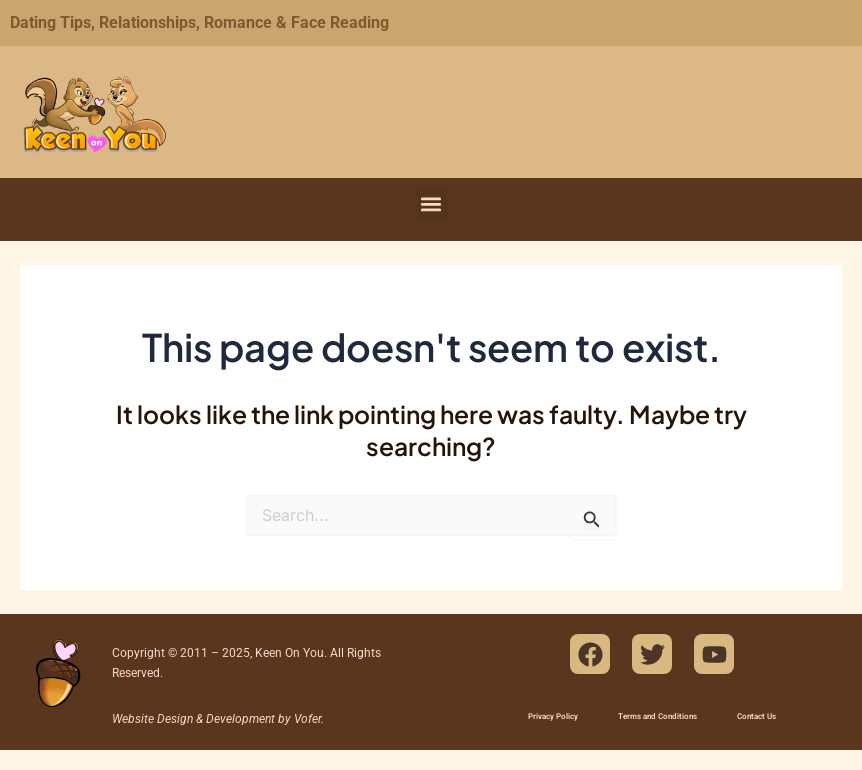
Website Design (152, 719)
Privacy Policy (553, 716)
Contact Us (756, 716)
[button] (431, 204)
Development (240, 719)
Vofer (307, 719)
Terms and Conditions (657, 716)
